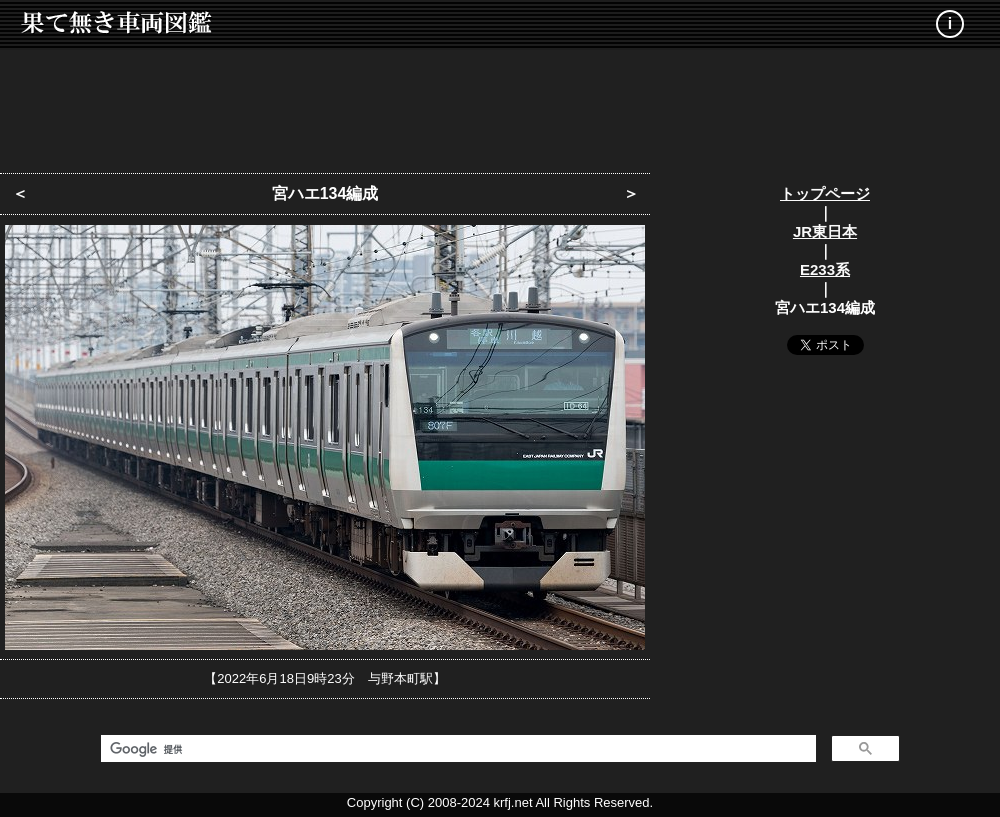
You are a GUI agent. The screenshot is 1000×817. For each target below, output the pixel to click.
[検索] (456, 749)
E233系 (825, 269)
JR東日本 (825, 231)
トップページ (825, 193)
